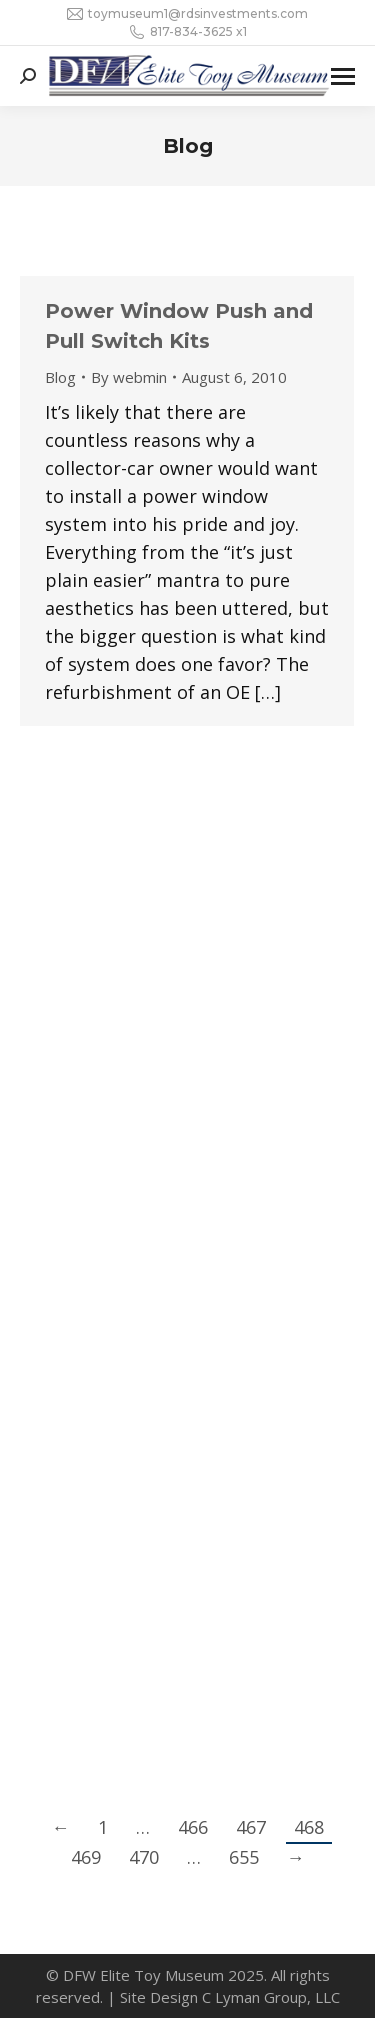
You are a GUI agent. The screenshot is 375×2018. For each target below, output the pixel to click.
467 (251, 1827)
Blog (60, 377)
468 (309, 1827)
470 (144, 1857)
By (129, 377)
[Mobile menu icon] (343, 76)
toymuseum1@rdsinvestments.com (187, 14)
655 (244, 1857)
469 (86, 1857)
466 (193, 1827)
